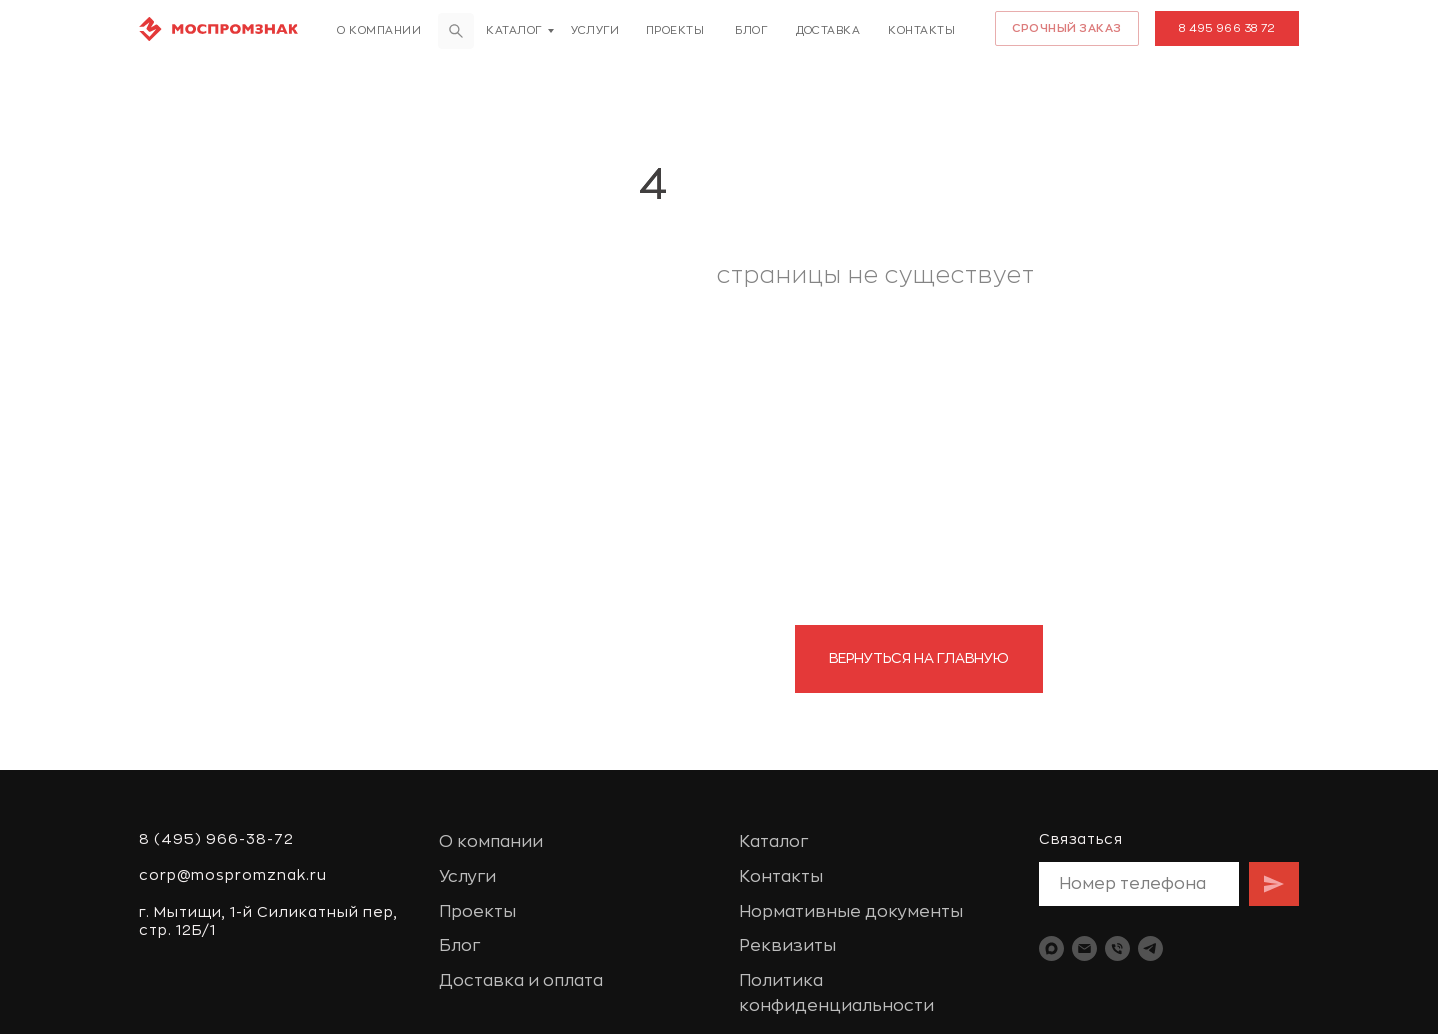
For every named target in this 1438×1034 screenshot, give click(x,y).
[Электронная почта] (1084, 948)
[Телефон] (1117, 948)
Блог (751, 30)
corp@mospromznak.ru (233, 875)
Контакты (921, 30)
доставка (828, 30)
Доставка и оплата (521, 981)
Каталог (514, 30)
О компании (379, 30)
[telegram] (1150, 948)
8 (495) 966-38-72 (216, 839)
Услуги (595, 30)
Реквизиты (787, 946)
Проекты (675, 30)
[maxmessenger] (1051, 948)
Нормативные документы (851, 912)
